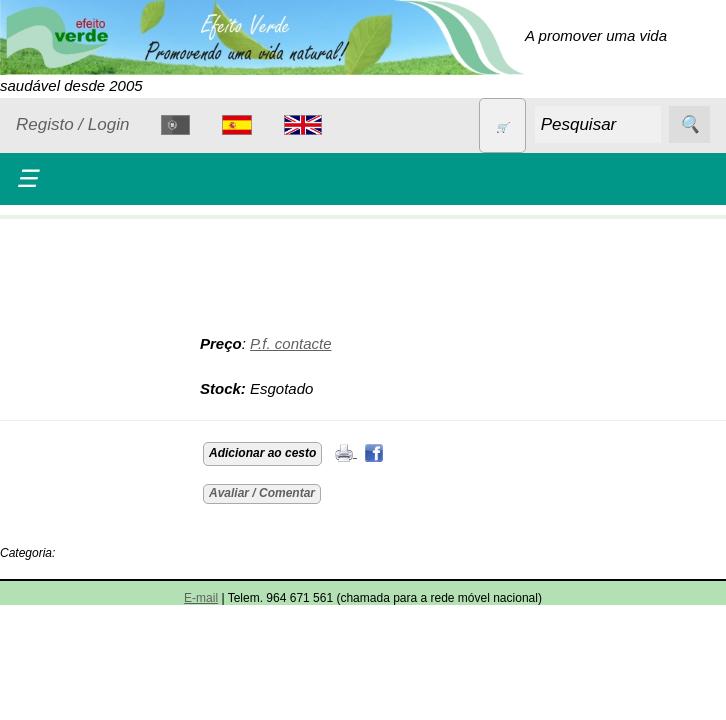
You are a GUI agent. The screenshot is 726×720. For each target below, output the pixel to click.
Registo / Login (72, 124)
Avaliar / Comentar (262, 493)
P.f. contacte (290, 343)
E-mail (201, 598)
